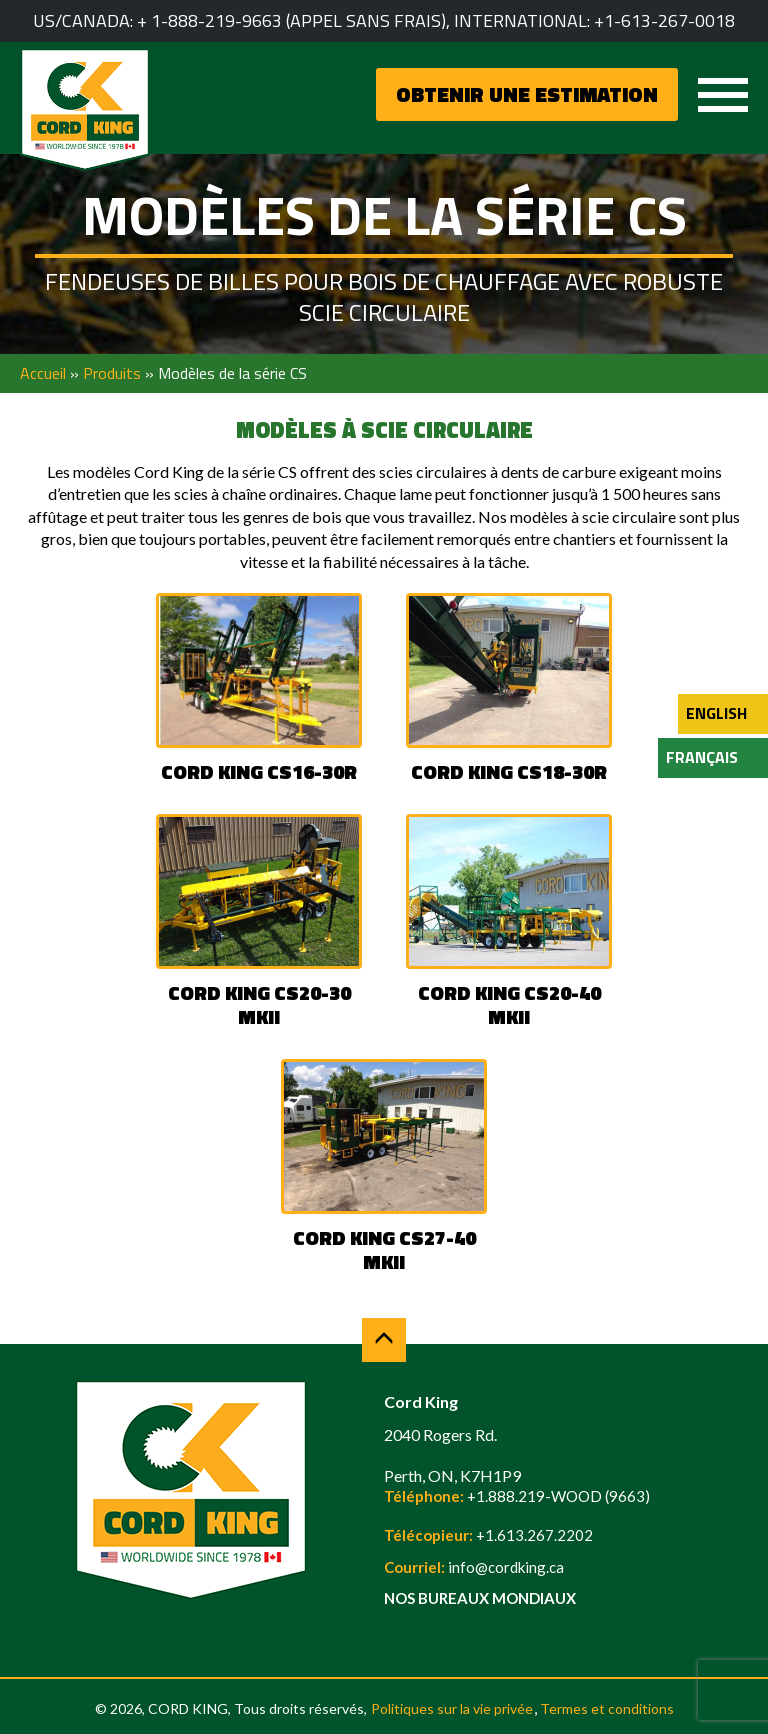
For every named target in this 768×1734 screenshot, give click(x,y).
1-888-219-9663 (216, 20)
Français (702, 757)
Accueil (43, 373)
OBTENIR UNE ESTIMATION (527, 94)
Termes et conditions (607, 1708)
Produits (112, 373)
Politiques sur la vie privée (452, 1708)
